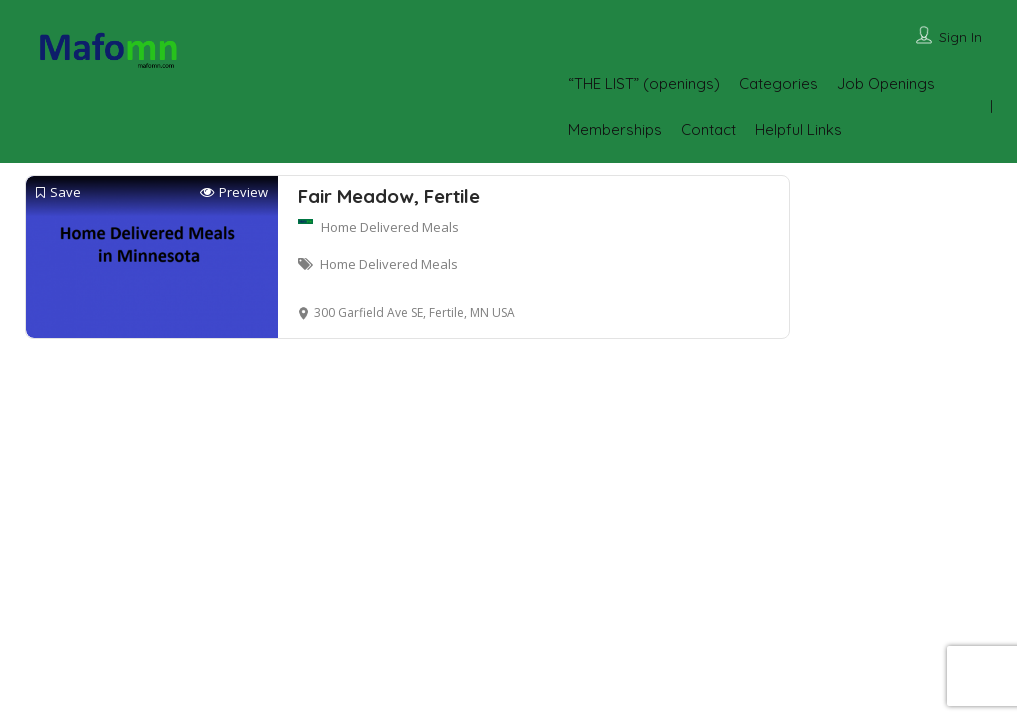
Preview (234, 192)
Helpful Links (798, 129)
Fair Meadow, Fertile (389, 196)
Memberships (615, 129)
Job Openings (886, 83)
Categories (778, 83)
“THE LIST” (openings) (644, 83)
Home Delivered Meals (390, 227)
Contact (708, 129)
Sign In (960, 37)
